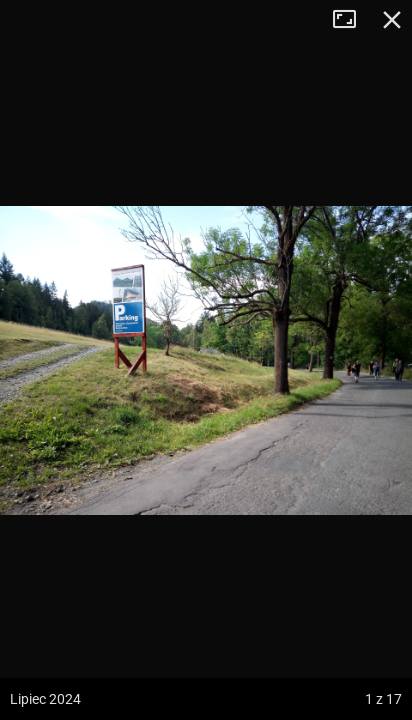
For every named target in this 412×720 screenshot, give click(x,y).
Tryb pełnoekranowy (352, 20)
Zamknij (392, 20)
